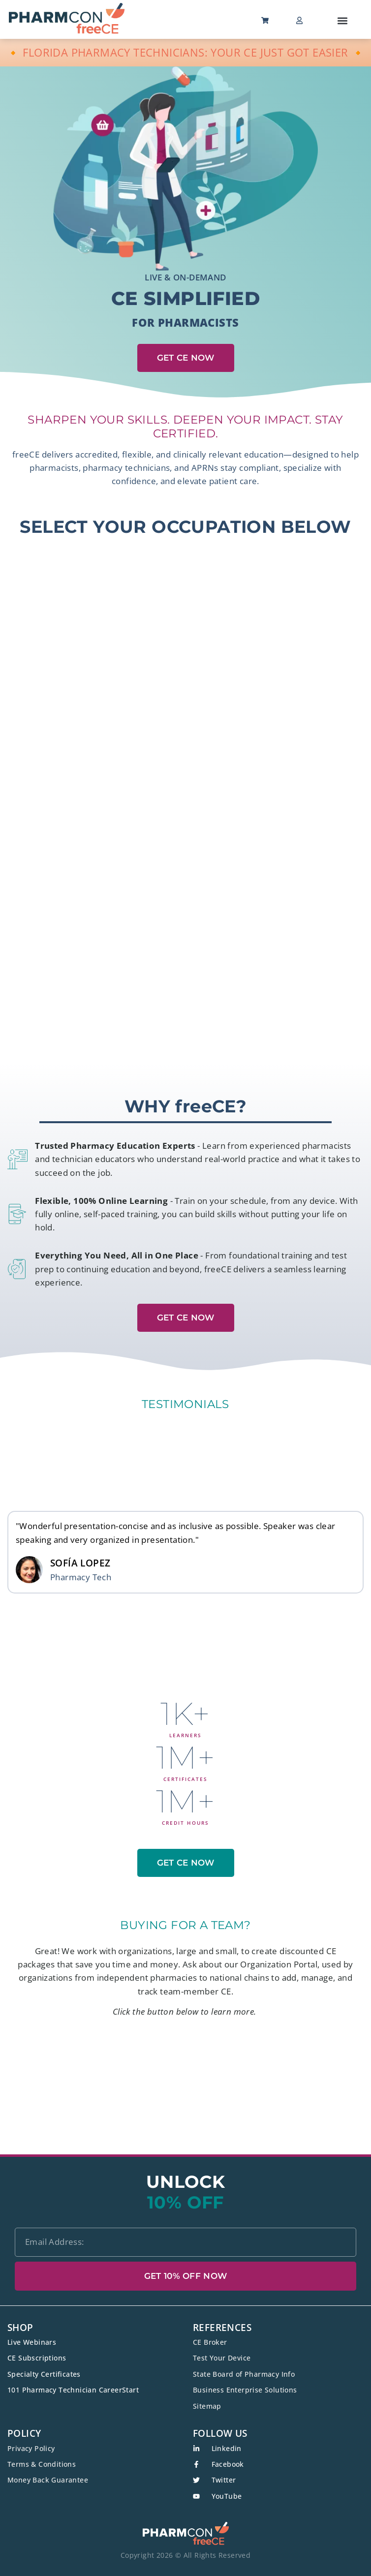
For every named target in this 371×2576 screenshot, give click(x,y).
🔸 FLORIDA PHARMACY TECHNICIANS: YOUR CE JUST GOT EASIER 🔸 (185, 52)
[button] (343, 20)
